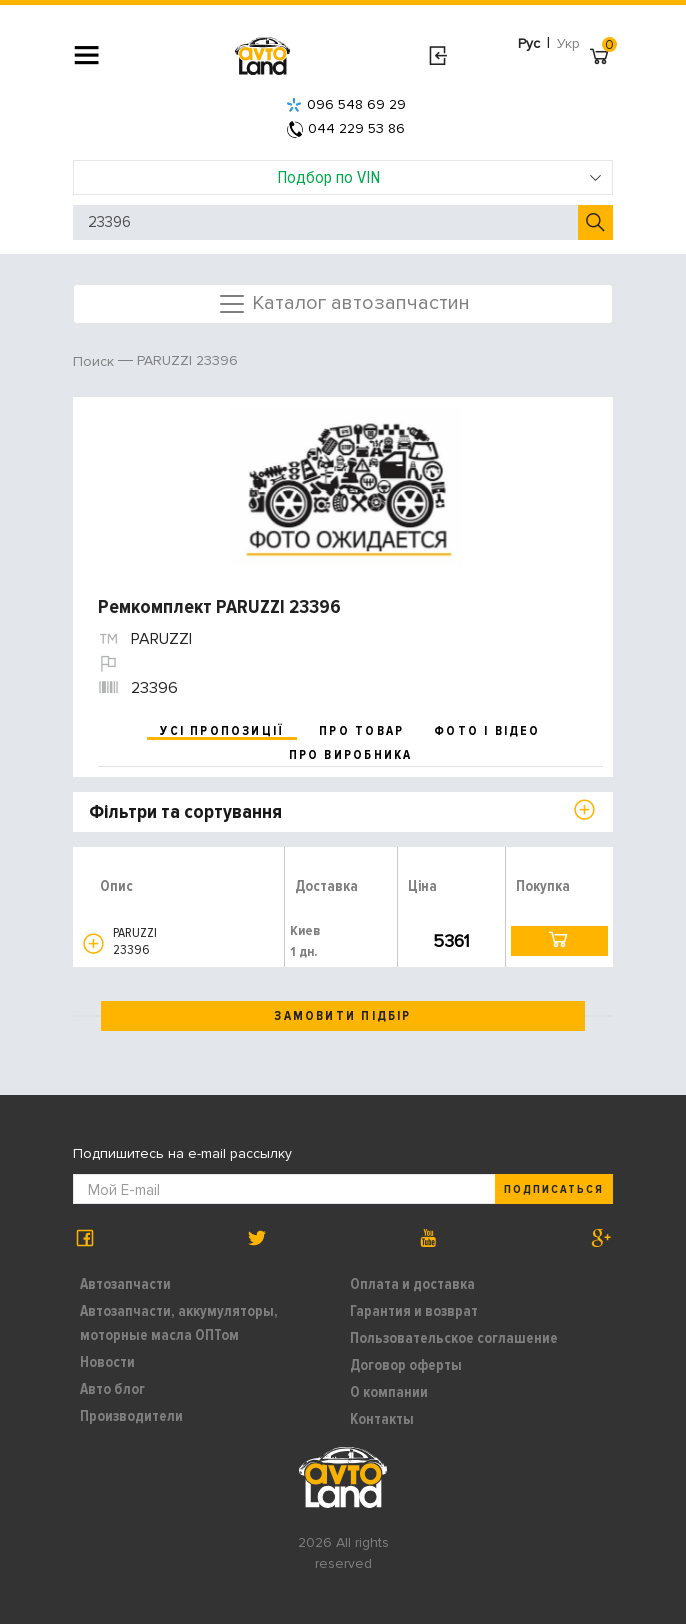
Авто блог (112, 1389)
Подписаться (554, 1189)
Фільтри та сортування (185, 812)
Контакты (382, 1419)
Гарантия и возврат (414, 1311)
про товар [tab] (361, 731)
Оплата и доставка (412, 1284)
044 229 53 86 (346, 128)
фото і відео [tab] (487, 731)
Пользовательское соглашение (454, 1338)
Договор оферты (406, 1365)
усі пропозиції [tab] (222, 731)
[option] (345, 487)
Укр (568, 43)
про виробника (351, 755)
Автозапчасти (125, 1284)
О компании (389, 1392)
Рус (529, 43)
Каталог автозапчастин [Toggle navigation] (343, 304)
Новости (107, 1362)
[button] (93, 943)
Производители (131, 1416)
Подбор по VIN (440, 177)
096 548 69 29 (346, 104)
